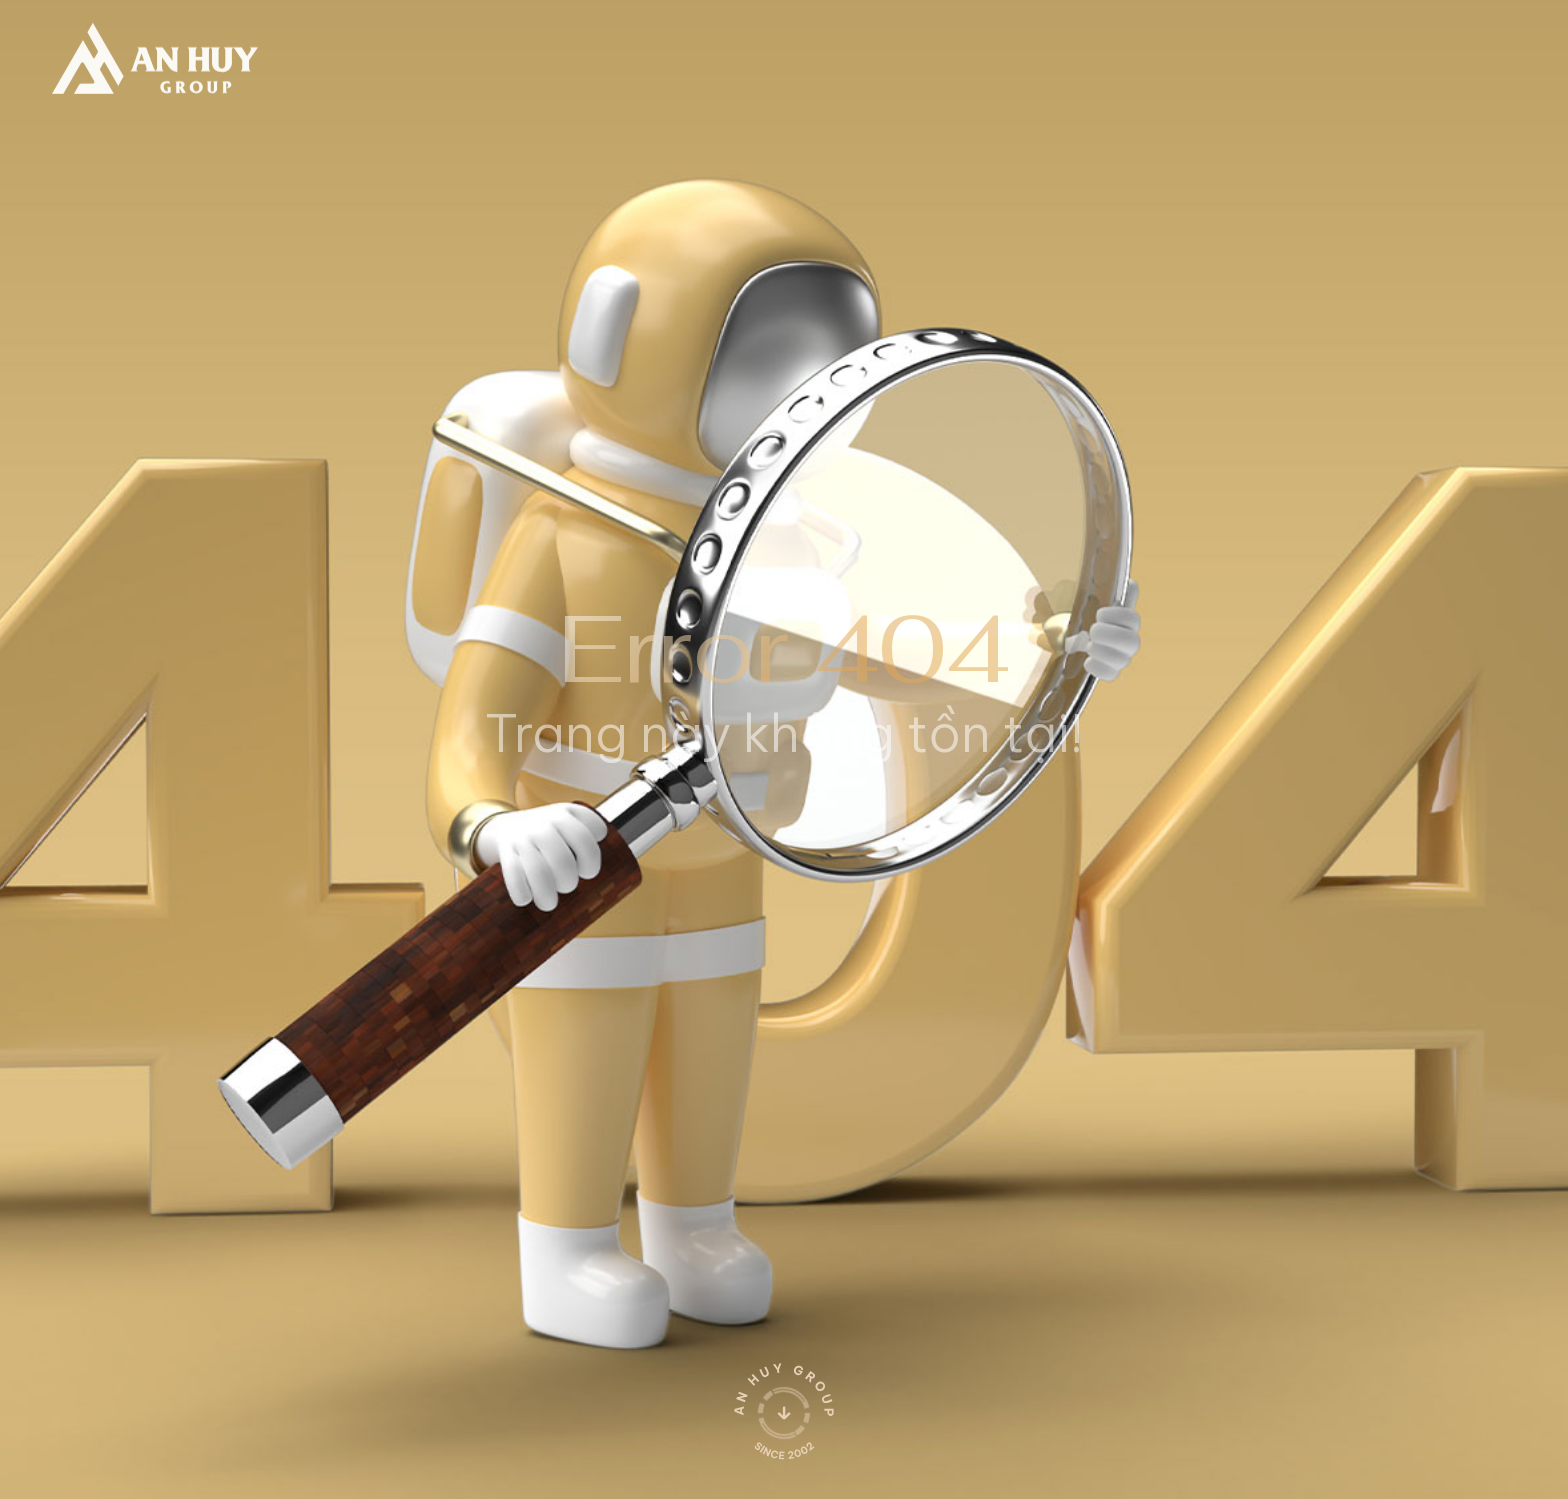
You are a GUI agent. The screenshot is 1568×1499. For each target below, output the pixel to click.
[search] (1174, 51)
